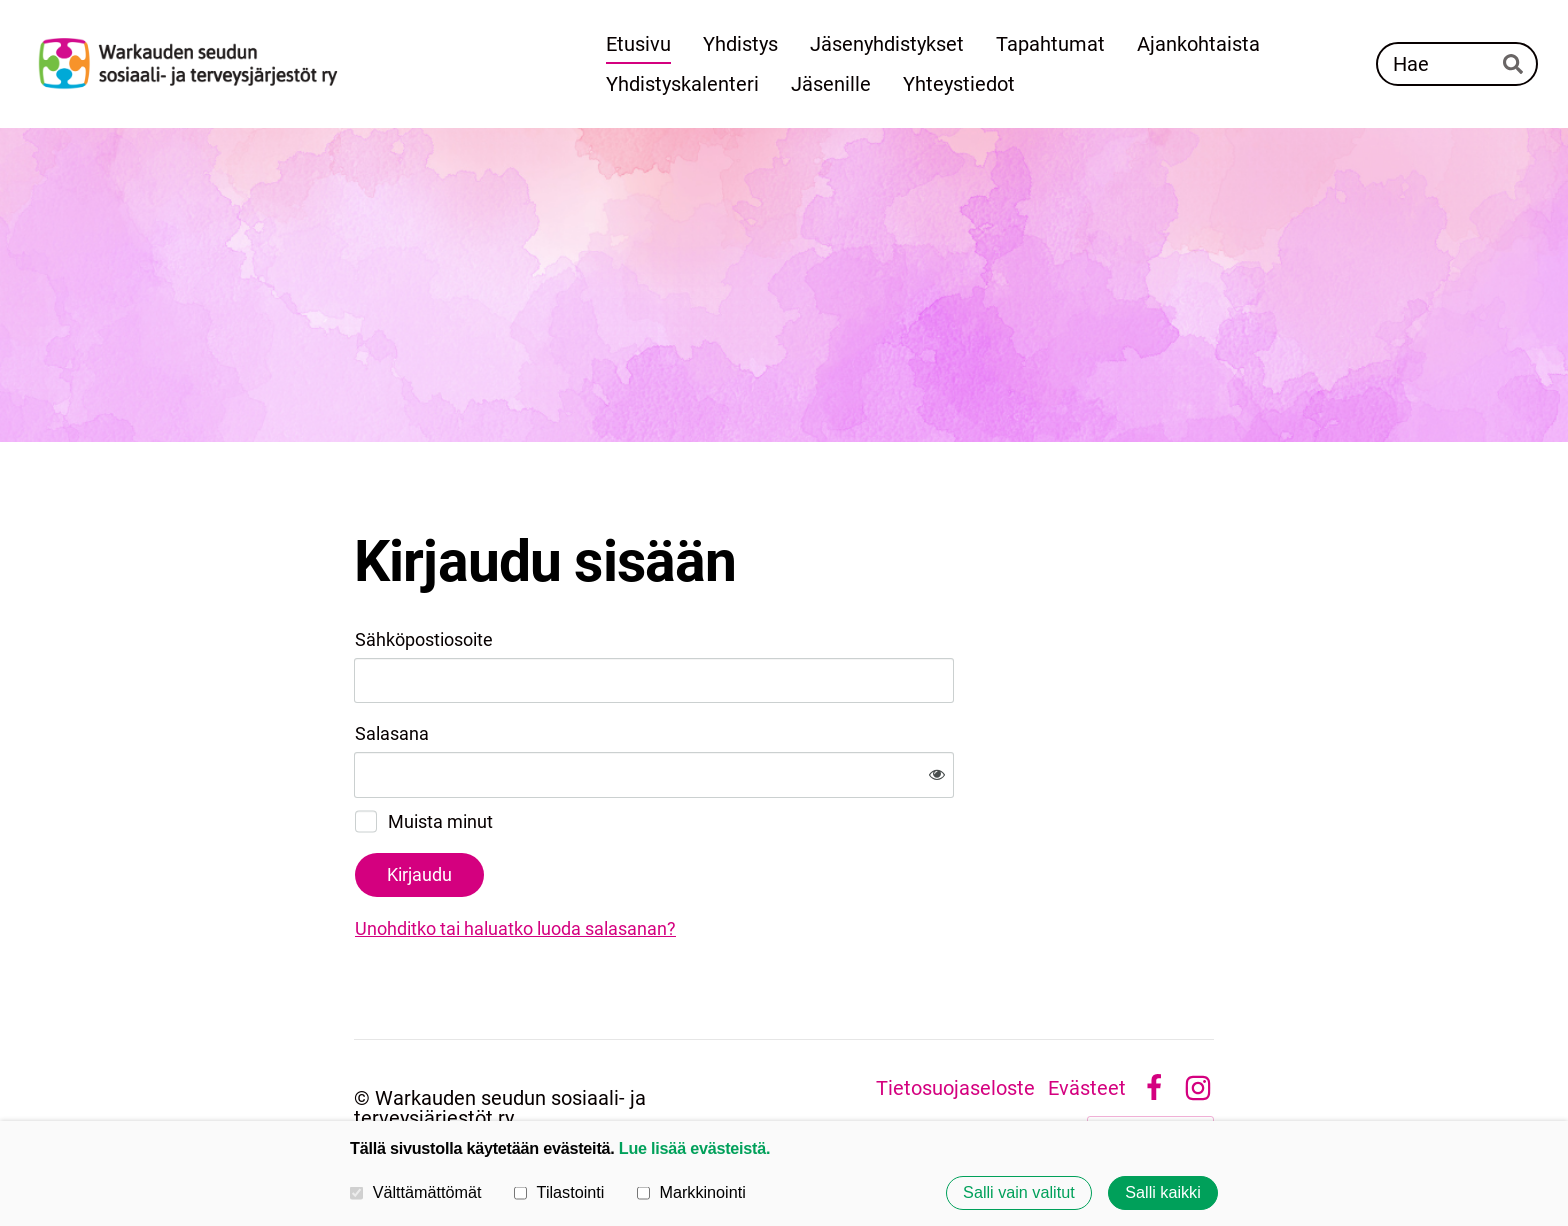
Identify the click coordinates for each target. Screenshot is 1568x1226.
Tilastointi (559, 1192)
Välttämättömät (416, 1192)
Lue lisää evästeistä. (694, 1148)
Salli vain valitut (1019, 1193)
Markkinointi (691, 1192)
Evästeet (1087, 1022)
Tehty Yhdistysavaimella (1150, 1063)
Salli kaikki (1163, 1193)
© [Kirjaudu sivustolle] (364, 1032)
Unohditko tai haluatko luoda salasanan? (731, 862)
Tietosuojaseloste (955, 1022)
